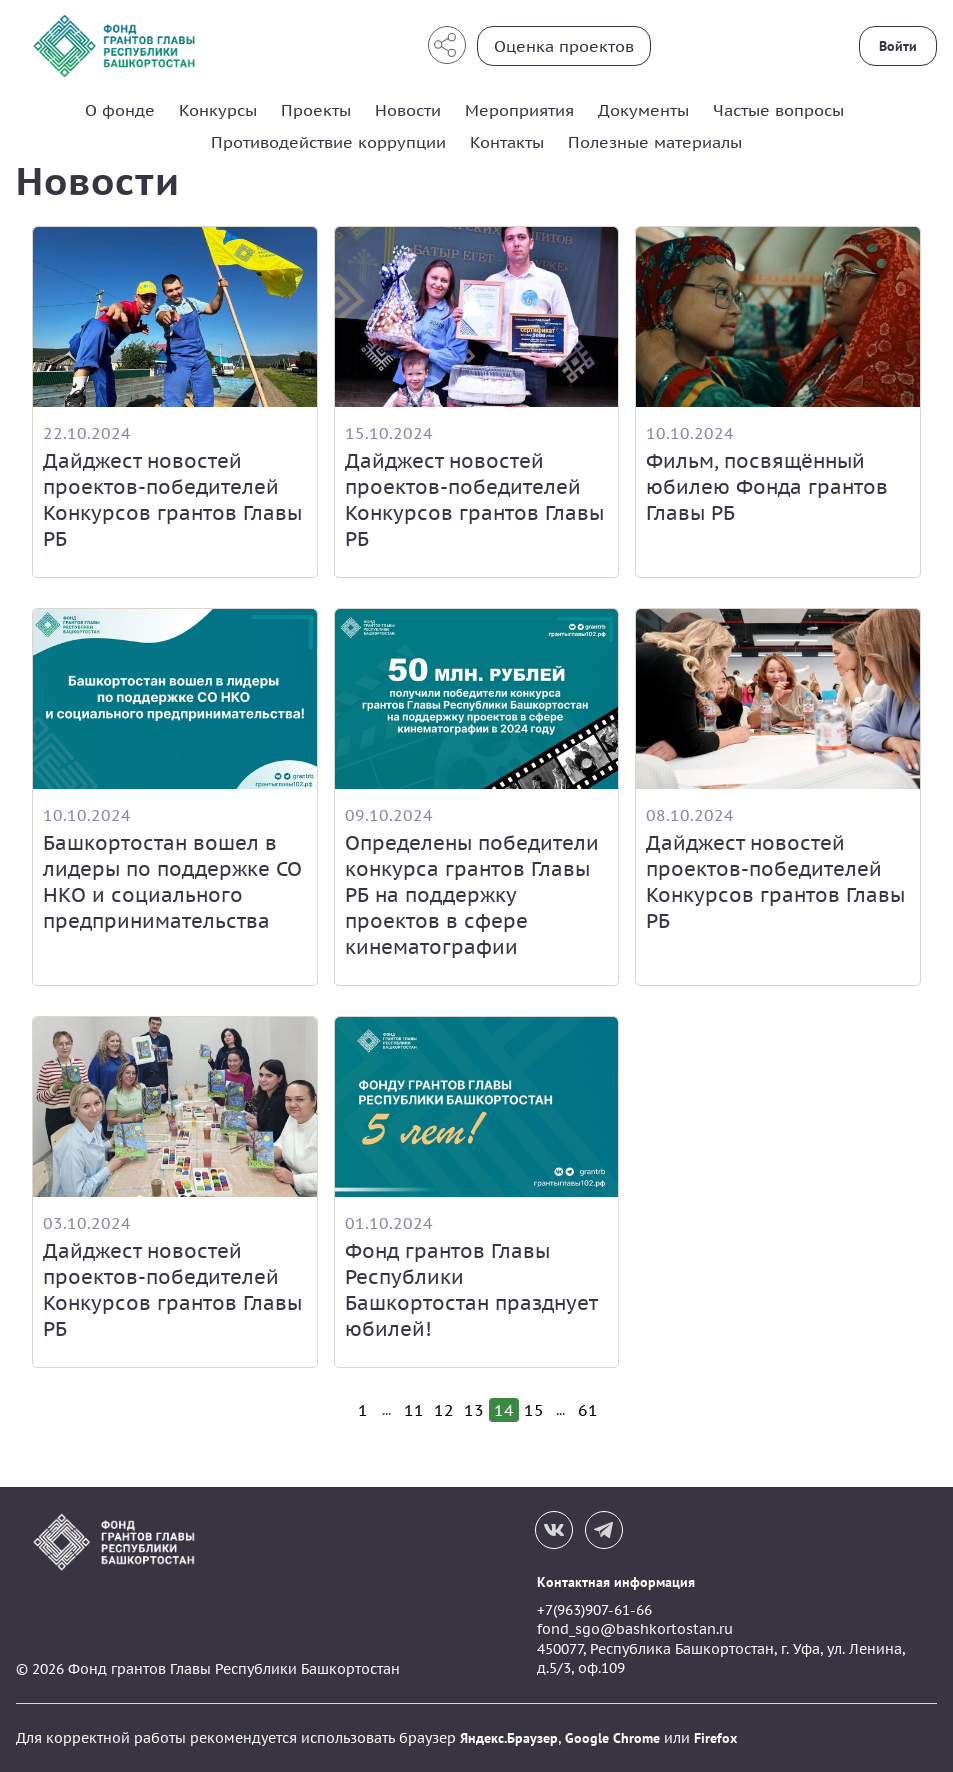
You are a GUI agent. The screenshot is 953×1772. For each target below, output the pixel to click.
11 (414, 1410)
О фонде (120, 110)
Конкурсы (218, 110)
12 (444, 1410)
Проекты (316, 110)
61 (588, 1410)
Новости (408, 110)
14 (504, 1410)
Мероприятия (519, 110)
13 (474, 1410)
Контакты (507, 142)
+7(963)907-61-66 (594, 1610)
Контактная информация (616, 1582)
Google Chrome (612, 1738)
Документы (643, 110)
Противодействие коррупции (328, 142)
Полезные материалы (655, 142)
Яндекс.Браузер (509, 1738)
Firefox (715, 1738)
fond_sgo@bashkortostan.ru (635, 1629)
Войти (898, 46)
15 (534, 1410)
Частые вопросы (778, 110)
